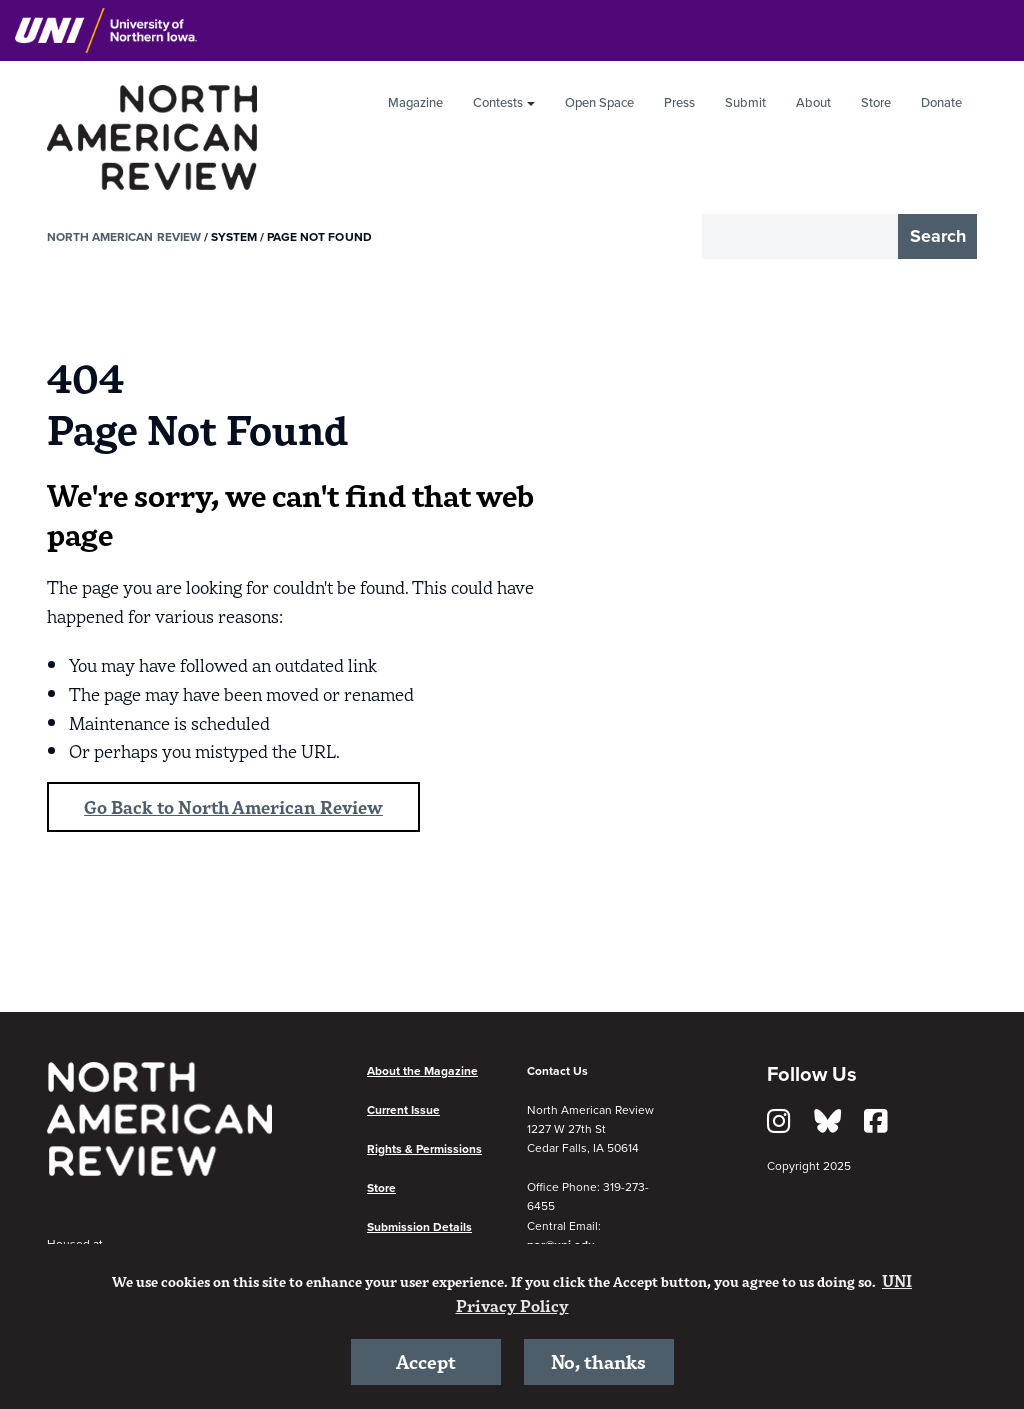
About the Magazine (422, 1071)
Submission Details (419, 1228)
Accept (426, 1361)
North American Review (124, 237)
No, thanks (598, 1361)
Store (876, 103)
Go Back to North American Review (234, 806)
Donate (941, 103)
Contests (498, 103)
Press (679, 103)
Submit (745, 103)
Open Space (599, 103)
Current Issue (403, 1110)
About (813, 103)
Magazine (415, 103)
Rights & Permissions (424, 1149)
